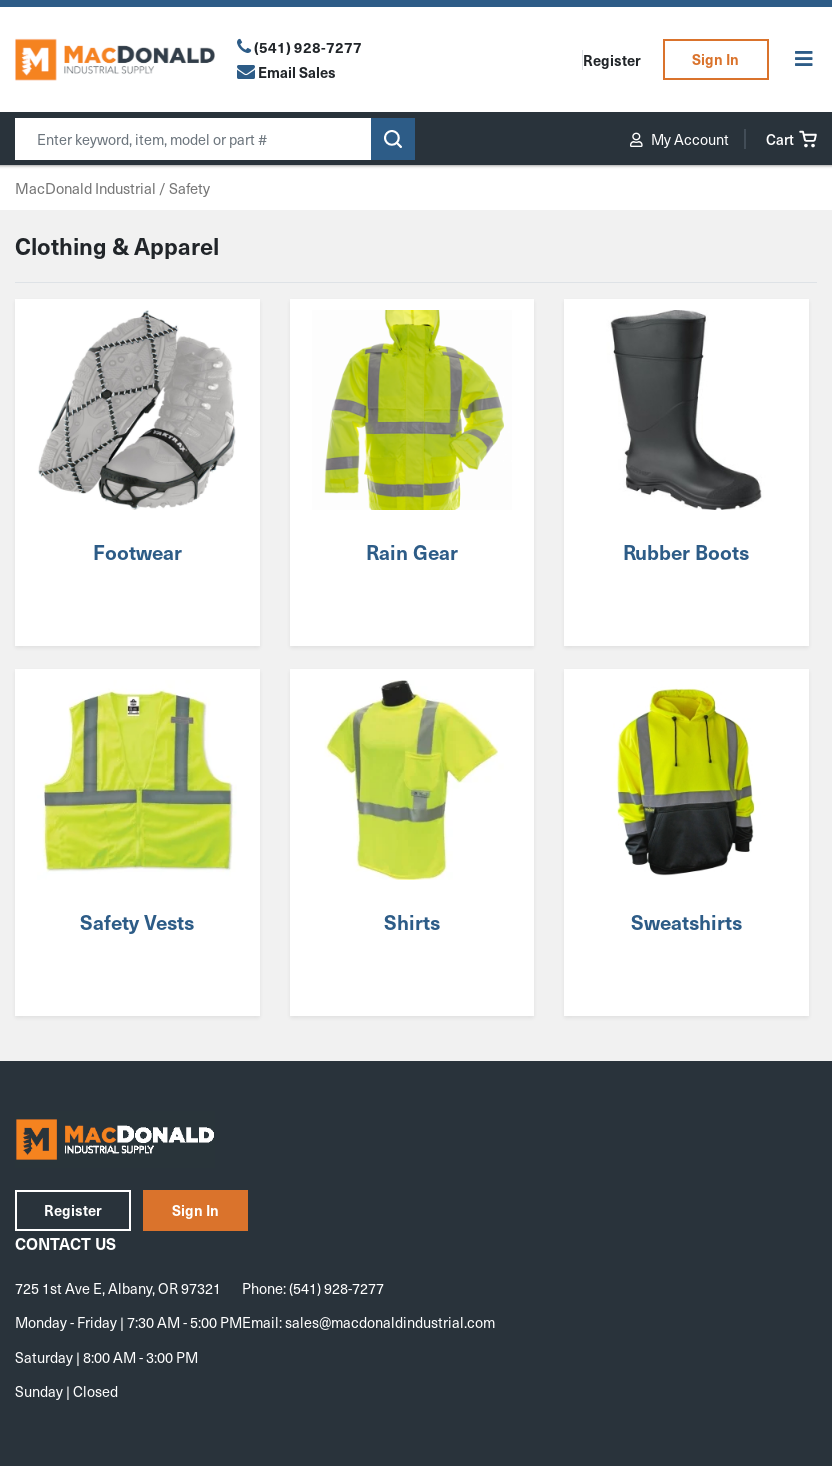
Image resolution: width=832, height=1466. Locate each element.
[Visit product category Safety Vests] (137, 842)
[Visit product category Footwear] (137, 472)
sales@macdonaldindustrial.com (390, 1322)
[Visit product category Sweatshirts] (686, 842)
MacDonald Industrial (85, 188)
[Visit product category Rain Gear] (412, 472)
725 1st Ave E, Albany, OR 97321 (118, 1288)
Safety (189, 188)
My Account (680, 139)
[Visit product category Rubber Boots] (686, 472)
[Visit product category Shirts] (412, 842)
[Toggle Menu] (804, 59)
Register (612, 60)
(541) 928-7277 (308, 47)
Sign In (715, 59)
